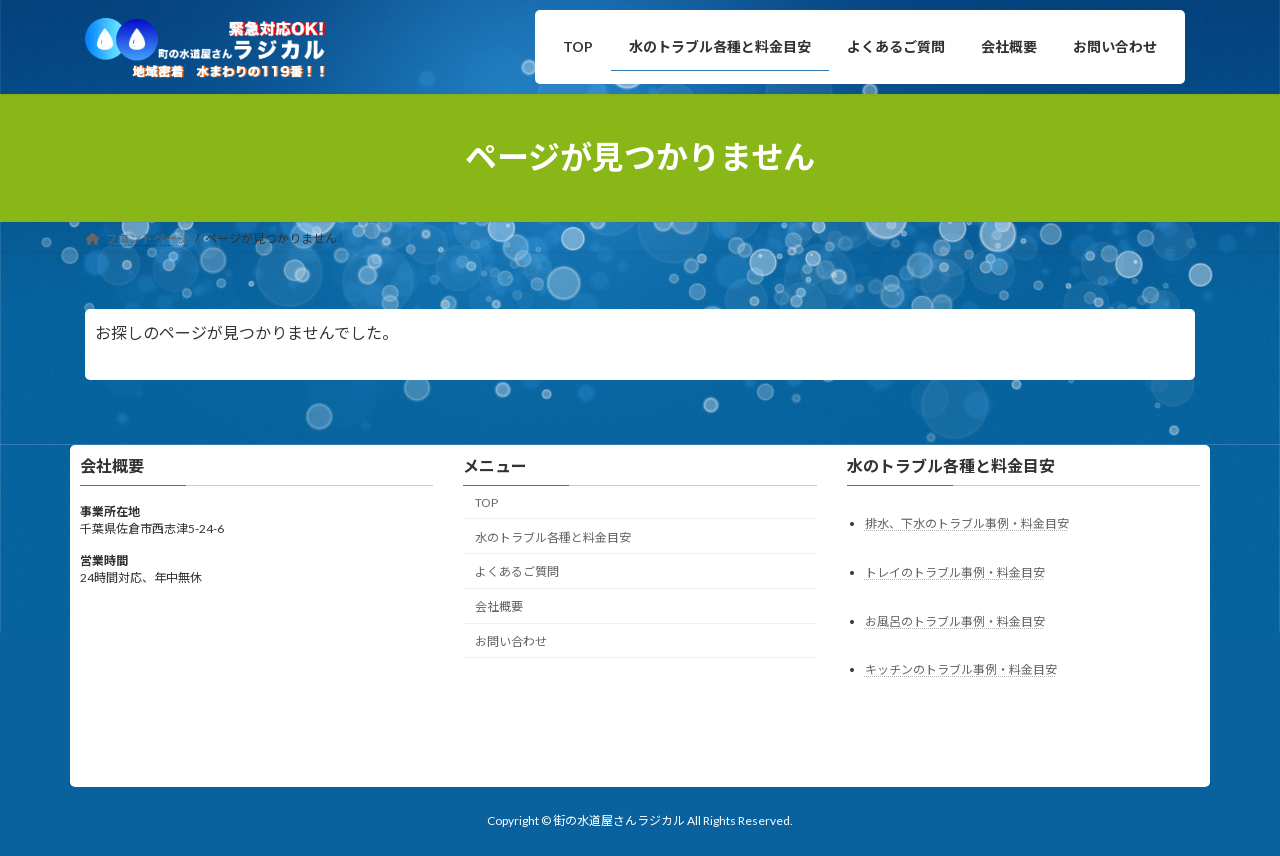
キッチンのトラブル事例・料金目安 (961, 669)
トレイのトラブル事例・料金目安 (955, 571)
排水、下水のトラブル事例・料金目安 (967, 522)
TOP (486, 502)
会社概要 (499, 606)
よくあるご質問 (517, 571)
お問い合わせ (511, 641)
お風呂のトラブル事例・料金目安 (955, 620)
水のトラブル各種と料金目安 (553, 536)
